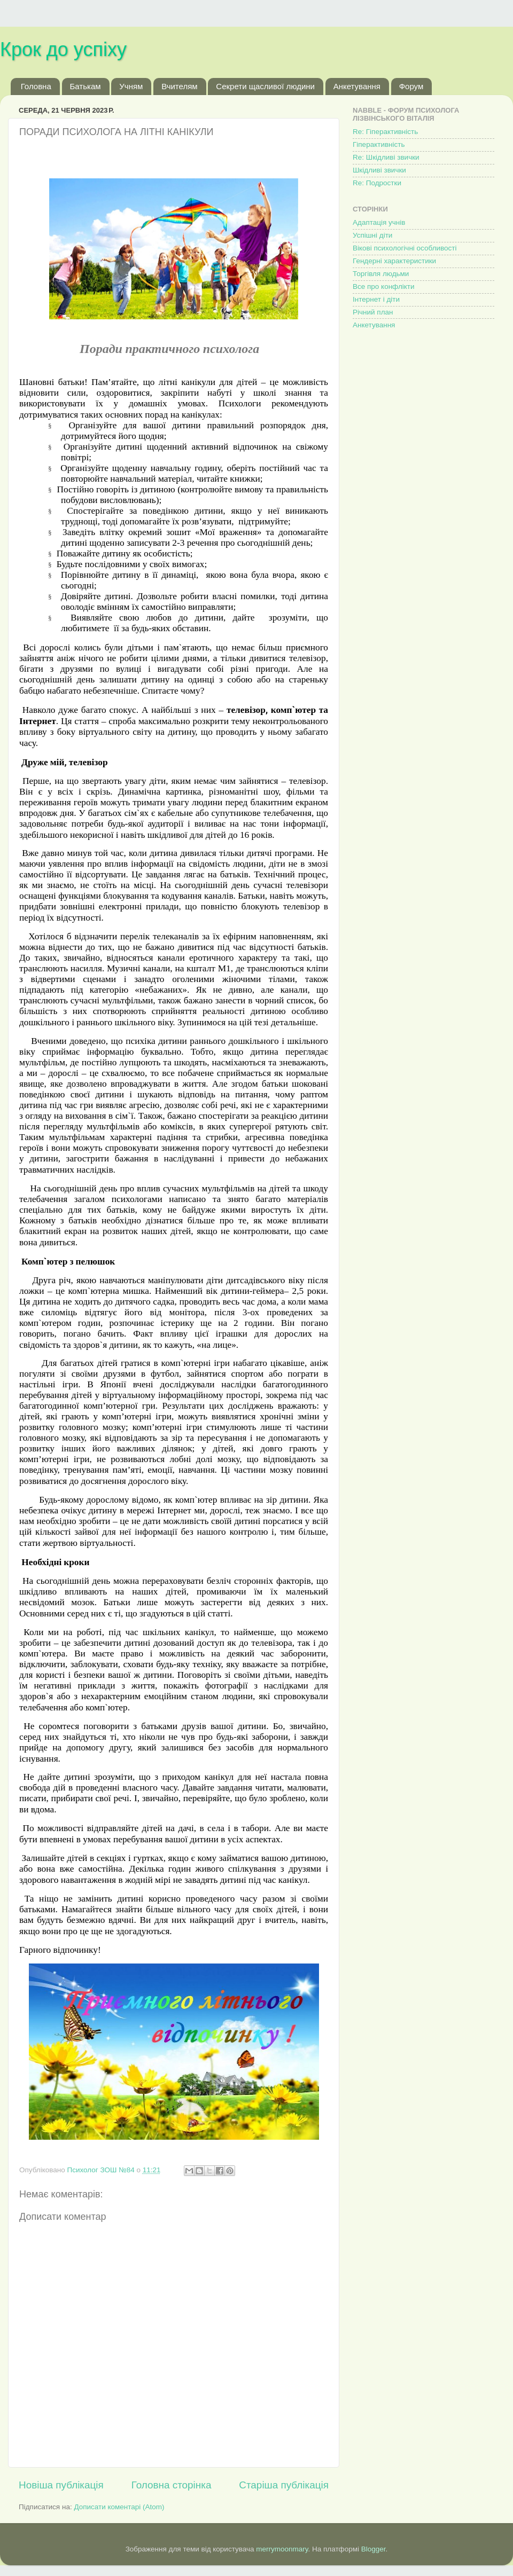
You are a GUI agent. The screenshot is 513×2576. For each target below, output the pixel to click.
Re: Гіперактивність (385, 132)
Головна (36, 86)
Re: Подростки (377, 183)
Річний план (373, 312)
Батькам (85, 86)
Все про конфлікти (384, 286)
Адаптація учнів (379, 222)
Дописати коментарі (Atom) (119, 2507)
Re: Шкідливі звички (386, 157)
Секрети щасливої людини (265, 86)
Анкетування (356, 86)
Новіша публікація (61, 2485)
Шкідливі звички (379, 170)
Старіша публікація (284, 2485)
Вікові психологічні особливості (405, 248)
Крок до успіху (63, 49)
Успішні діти (372, 235)
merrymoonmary (282, 2549)
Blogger (373, 2549)
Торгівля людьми (381, 274)
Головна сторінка (171, 2485)
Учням (131, 86)
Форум (411, 86)
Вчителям (179, 86)
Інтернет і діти (376, 299)
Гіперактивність (379, 144)
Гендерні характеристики (394, 261)
